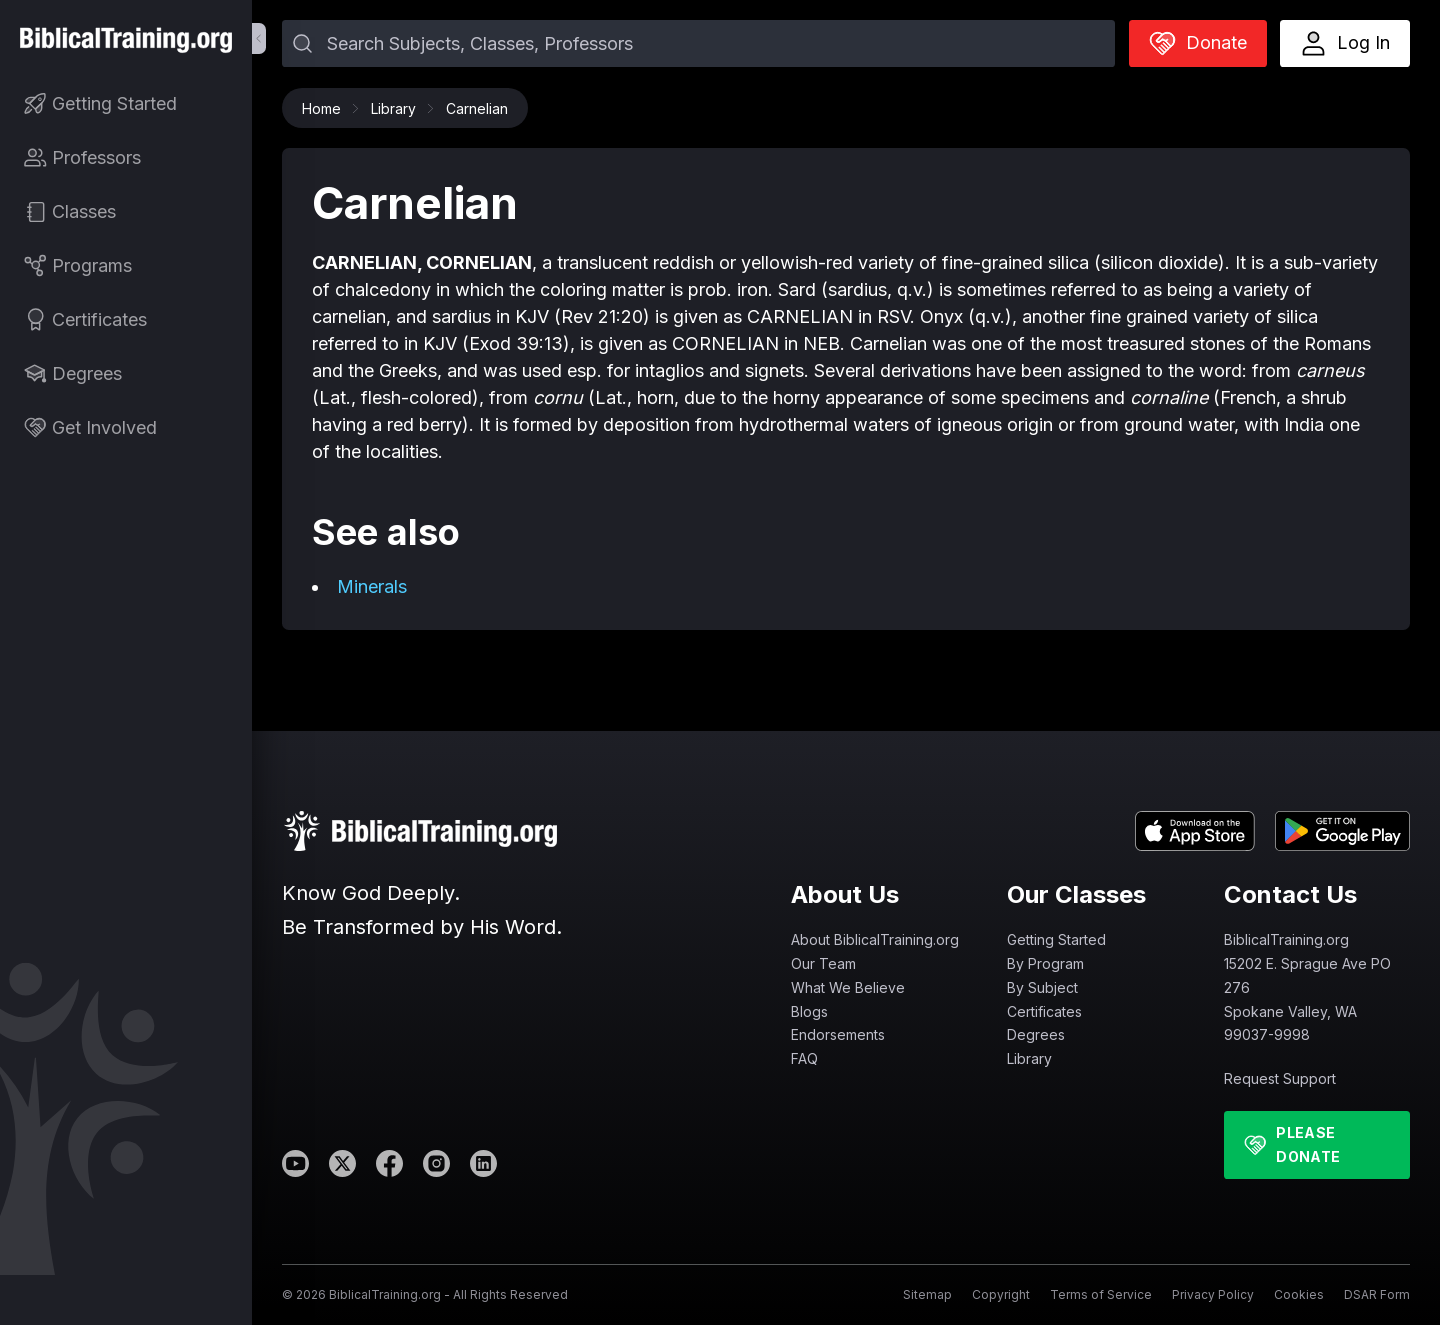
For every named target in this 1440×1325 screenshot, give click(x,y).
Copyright (1001, 1294)
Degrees (1036, 1034)
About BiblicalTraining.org (875, 939)
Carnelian (477, 108)
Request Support (1280, 1078)
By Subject (1042, 987)
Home (326, 108)
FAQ (804, 1058)
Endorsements (838, 1034)
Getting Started (1056, 939)
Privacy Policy (1213, 1294)
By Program (1045, 963)
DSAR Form (1377, 1294)
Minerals (372, 586)
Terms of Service (1101, 1294)
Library (398, 108)
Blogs (809, 1011)
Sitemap (927, 1294)
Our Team (823, 963)
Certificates (1044, 1011)
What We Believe (848, 987)
